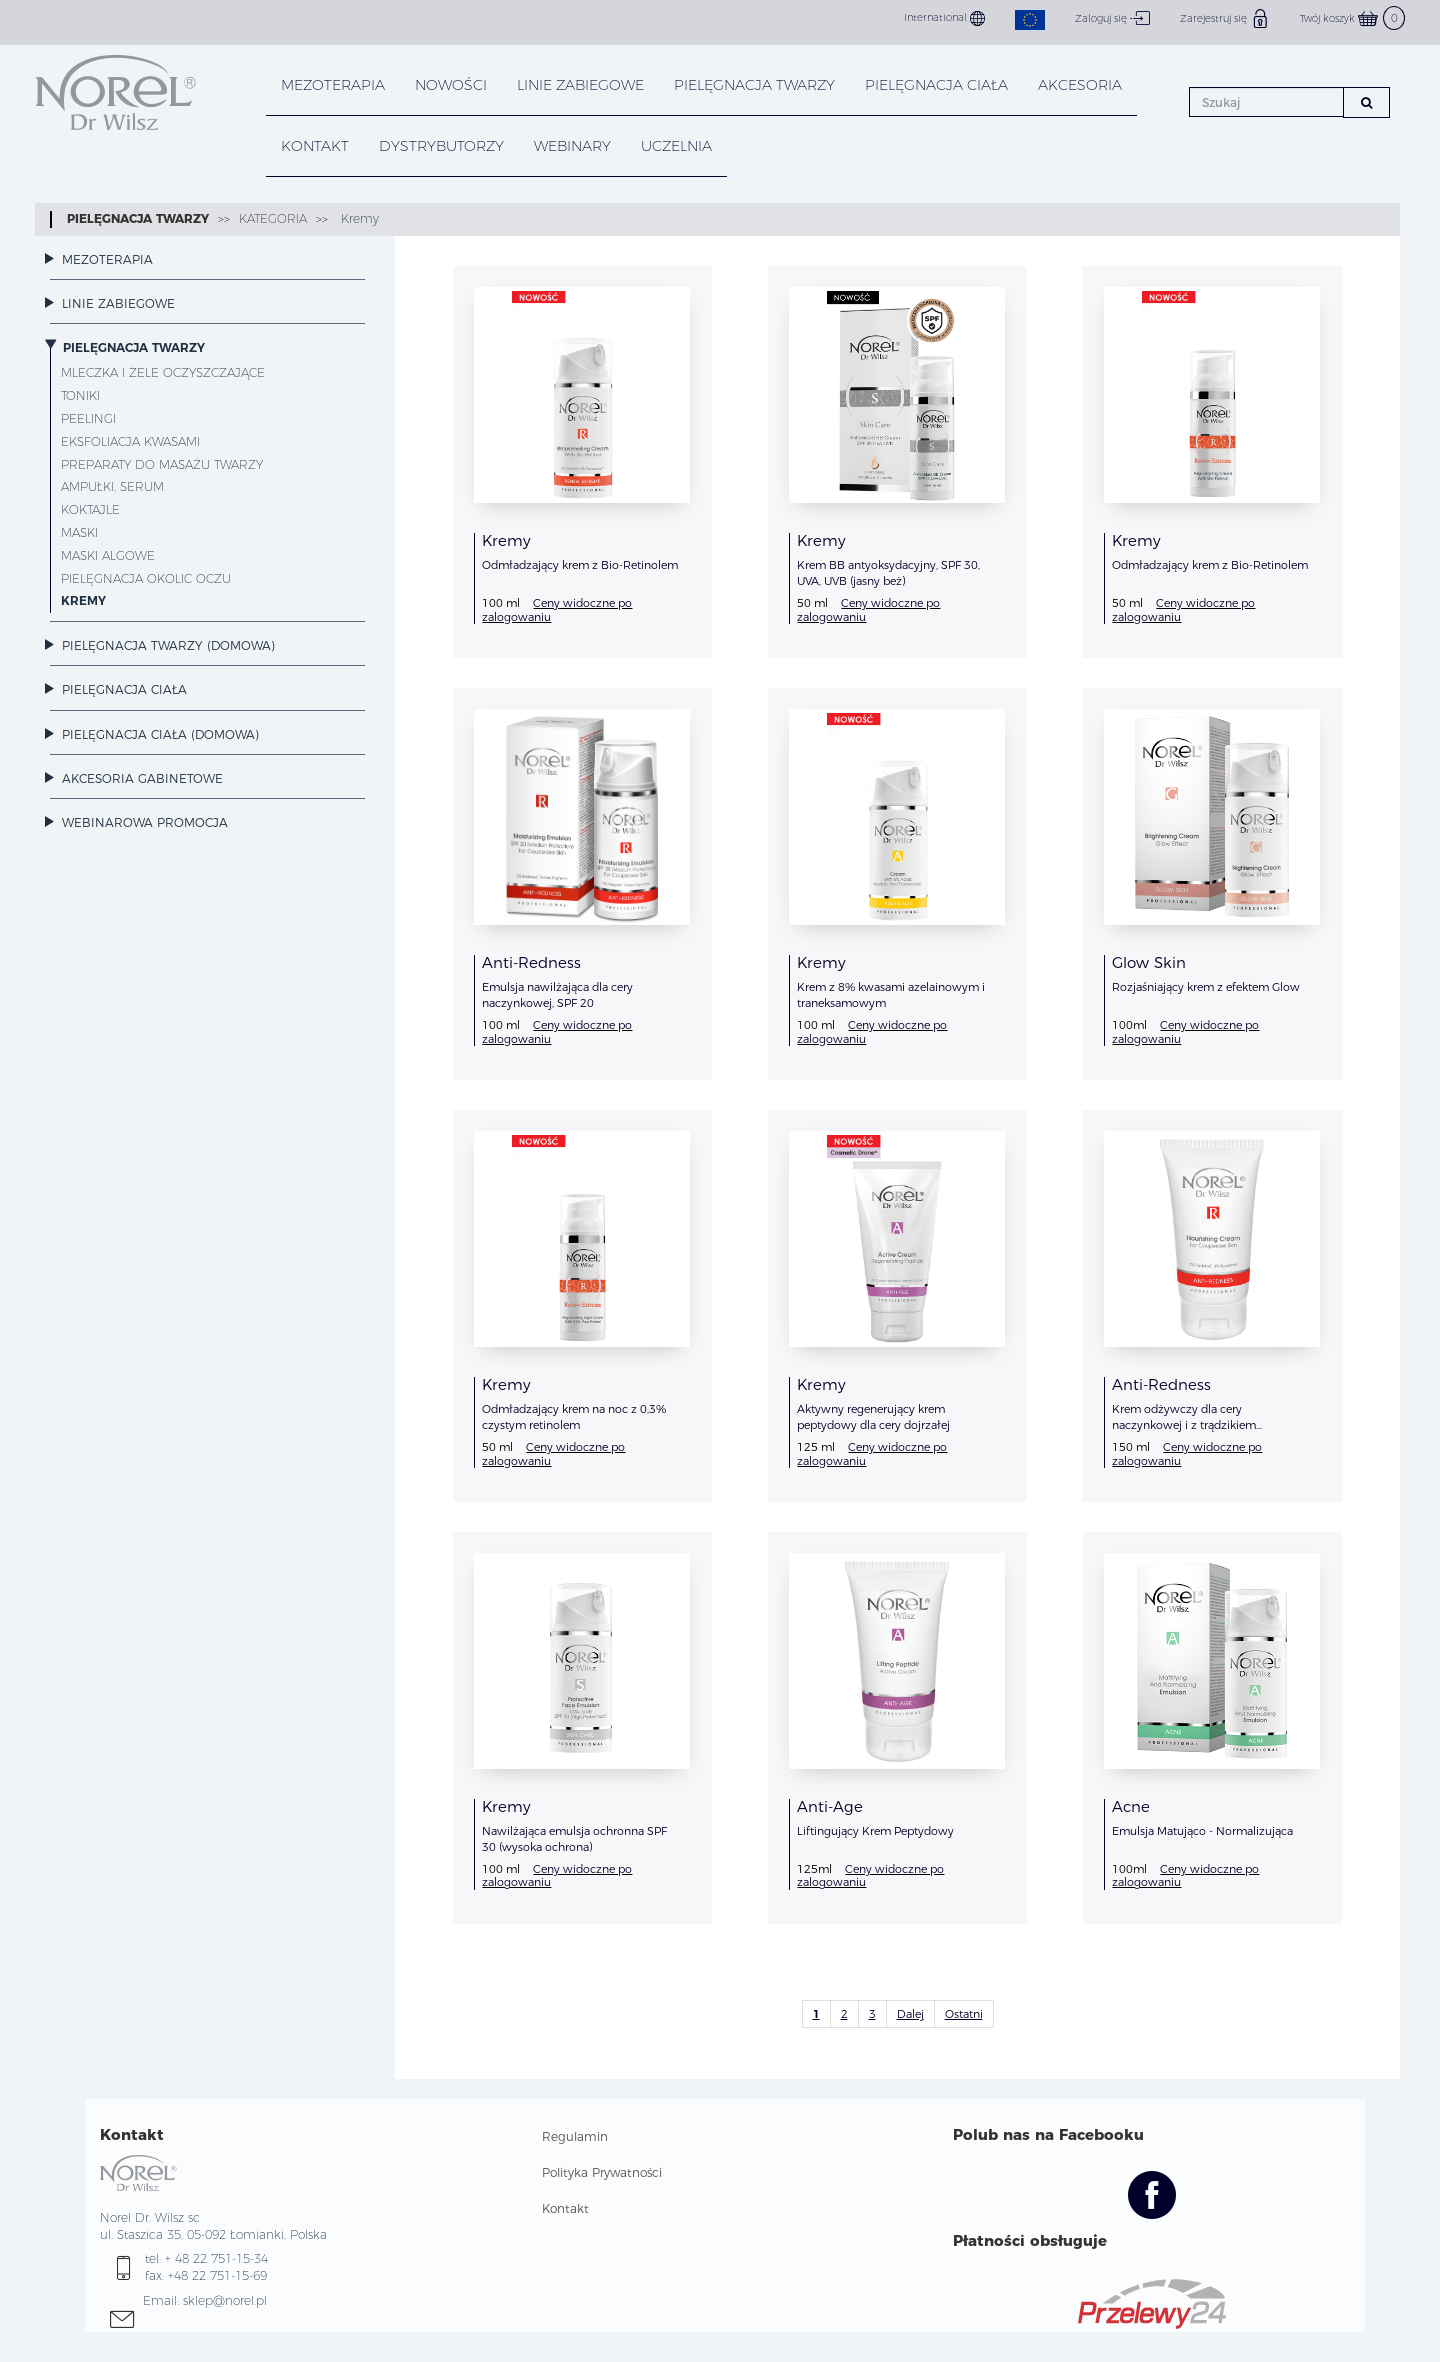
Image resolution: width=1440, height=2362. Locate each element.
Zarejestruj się (1225, 18)
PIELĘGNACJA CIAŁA (936, 85)
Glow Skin (1149, 962)
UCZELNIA (676, 146)
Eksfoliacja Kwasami (130, 441)
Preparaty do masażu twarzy (162, 464)
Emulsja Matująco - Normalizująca (1202, 1831)
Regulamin (575, 2136)
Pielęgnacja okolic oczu (146, 578)
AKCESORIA (1080, 85)
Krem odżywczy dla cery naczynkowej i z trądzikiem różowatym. (1184, 1425)
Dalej (910, 2014)
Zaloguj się (1112, 18)
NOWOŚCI (451, 85)
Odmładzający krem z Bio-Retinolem (580, 565)
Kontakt (565, 2208)
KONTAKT (315, 146)
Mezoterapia (333, 85)
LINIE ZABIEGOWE (580, 85)
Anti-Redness (531, 962)
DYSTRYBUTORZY (441, 146)
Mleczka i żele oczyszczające (163, 372)
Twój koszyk (1352, 18)
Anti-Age (830, 1806)
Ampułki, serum (112, 486)
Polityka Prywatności (602, 2172)
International (944, 18)
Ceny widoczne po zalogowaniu (557, 609)
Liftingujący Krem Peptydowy (875, 1831)
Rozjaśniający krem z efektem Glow (1206, 987)
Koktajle (90, 509)
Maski (79, 532)
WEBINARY (572, 146)
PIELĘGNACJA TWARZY (754, 85)
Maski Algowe (108, 555)
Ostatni (964, 2014)
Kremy (358, 218)
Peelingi (88, 418)
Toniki (80, 395)
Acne (1131, 1806)
